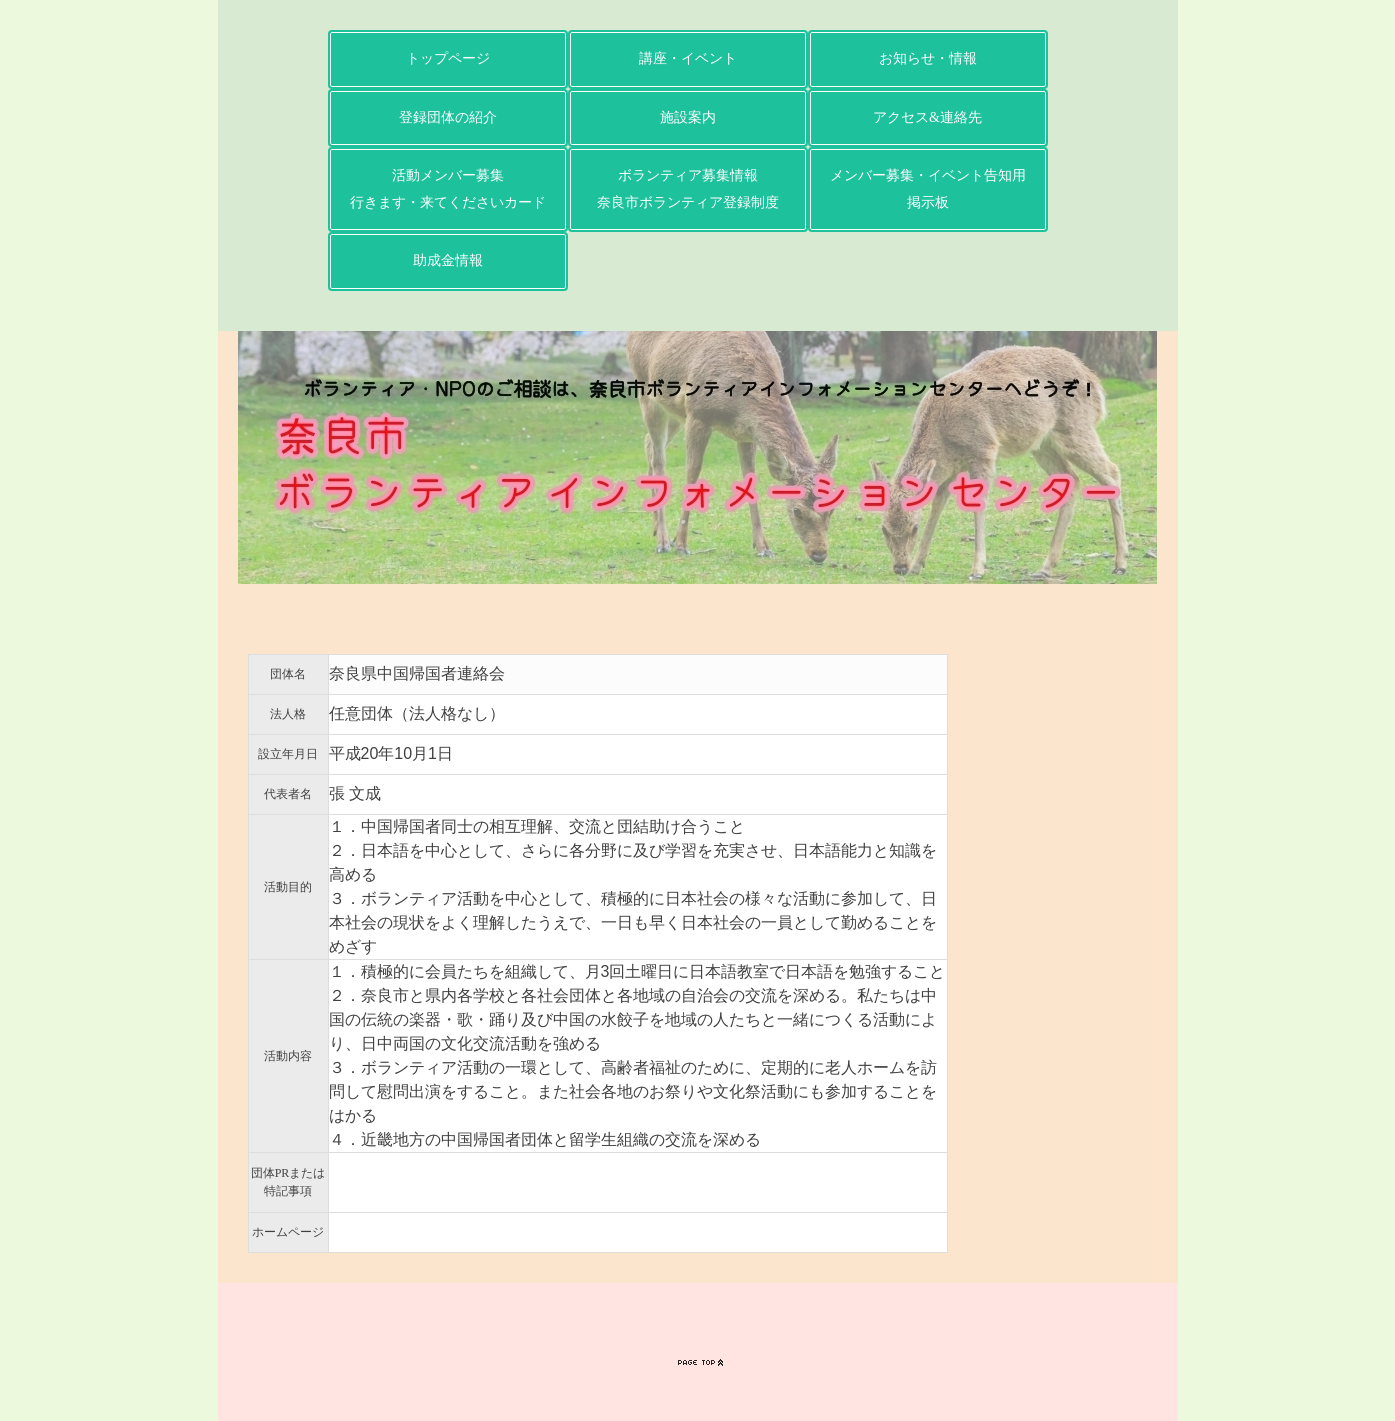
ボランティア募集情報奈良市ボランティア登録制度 (688, 189)
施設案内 (688, 117)
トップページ (448, 58)
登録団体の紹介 (448, 117)
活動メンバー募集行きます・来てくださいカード (448, 189)
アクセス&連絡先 (927, 117)
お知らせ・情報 (928, 58)
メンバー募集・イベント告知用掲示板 (928, 189)
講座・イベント (688, 58)
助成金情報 (448, 260)
